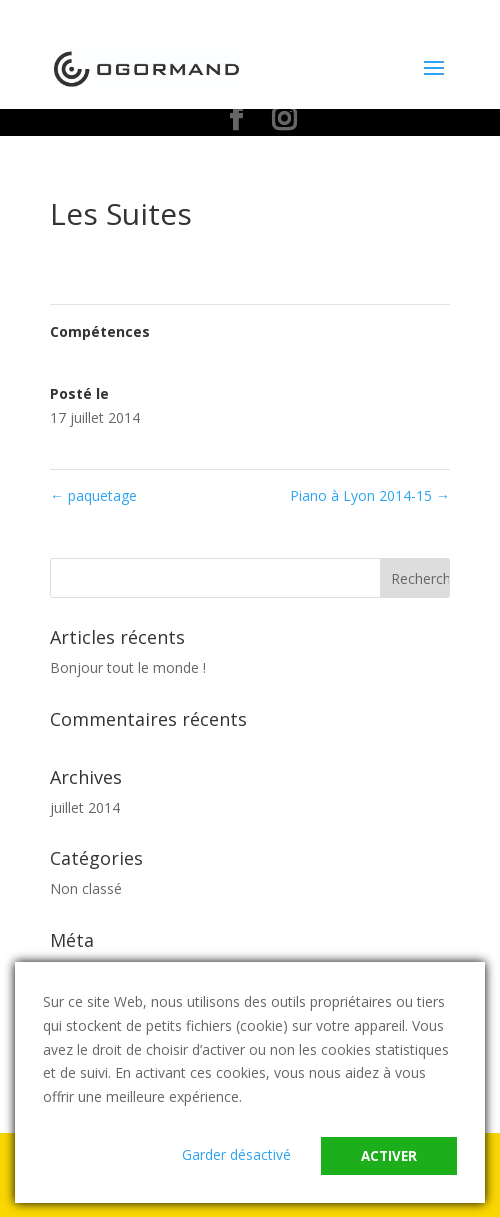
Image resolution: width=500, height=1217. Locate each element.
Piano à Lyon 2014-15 (370, 495)
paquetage (93, 495)
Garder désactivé (236, 1154)
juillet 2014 (85, 807)
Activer (389, 1156)
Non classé (86, 888)
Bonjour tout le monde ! (128, 667)
